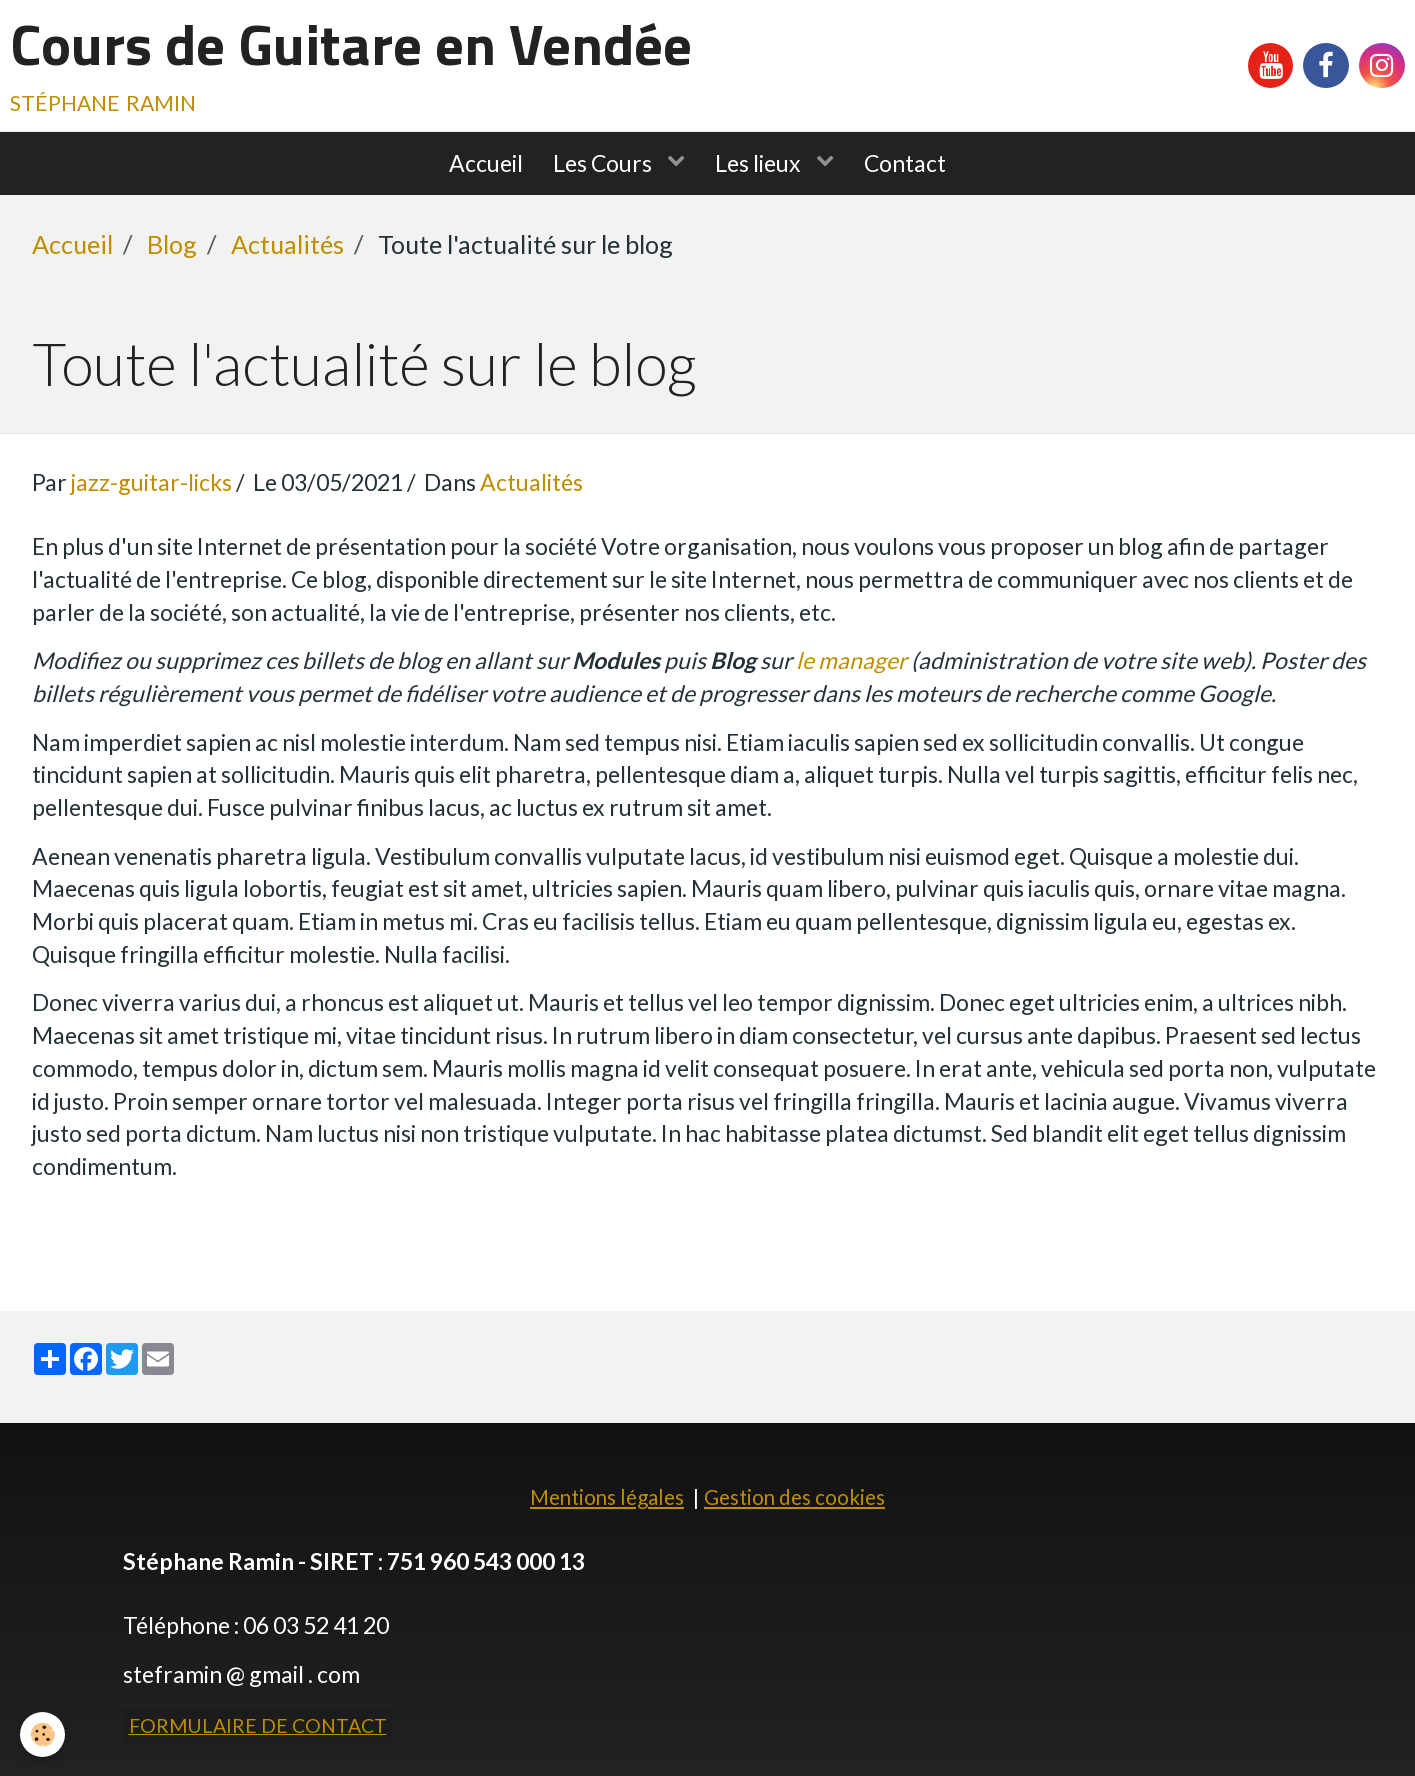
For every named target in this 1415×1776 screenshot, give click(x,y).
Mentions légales (607, 1497)
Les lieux (760, 163)
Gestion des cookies (794, 1497)
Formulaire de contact (258, 1725)
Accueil (486, 163)
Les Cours (604, 163)
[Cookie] (42, 1734)
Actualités (287, 244)
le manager (851, 660)
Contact (905, 163)
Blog (172, 244)
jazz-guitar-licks (151, 482)
